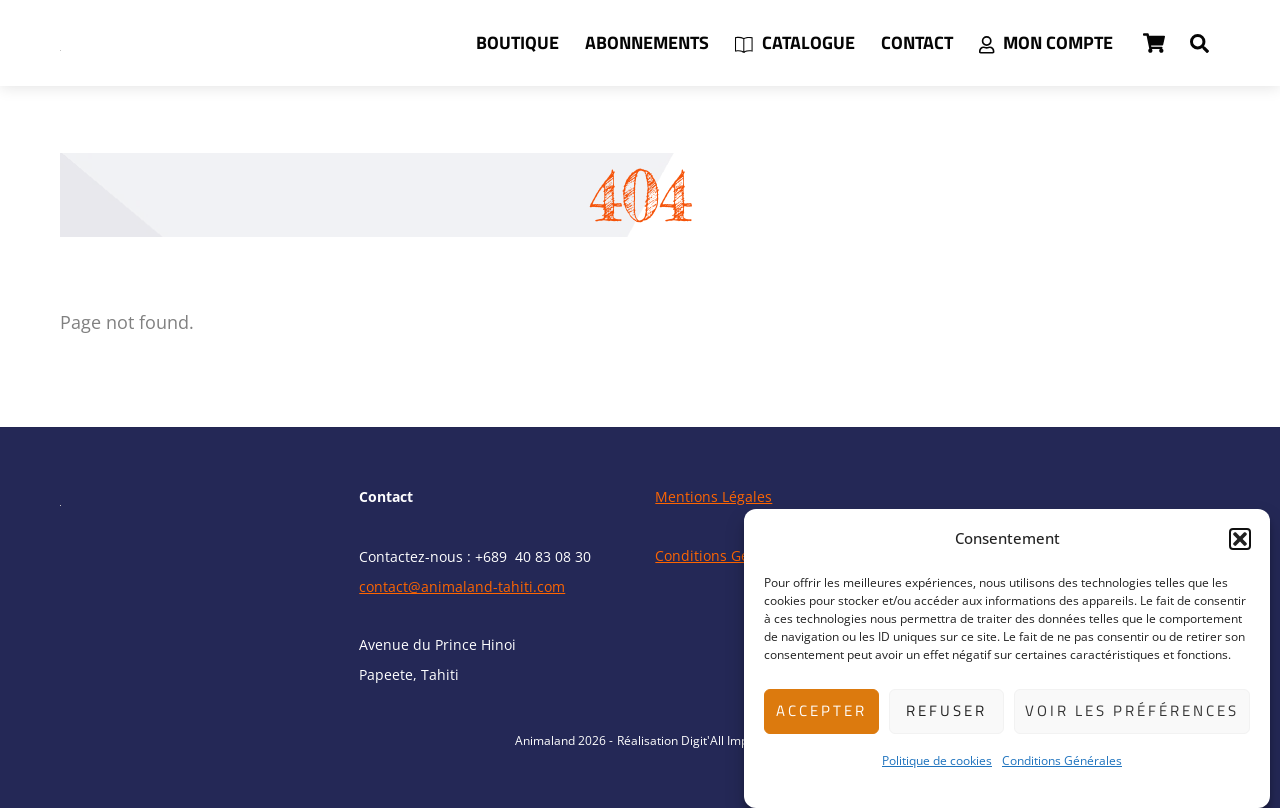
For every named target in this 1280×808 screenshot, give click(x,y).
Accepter (821, 710)
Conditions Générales (1062, 760)
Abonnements (647, 42)
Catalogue (795, 42)
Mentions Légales (713, 496)
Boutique (517, 42)
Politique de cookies (937, 760)
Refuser (946, 710)
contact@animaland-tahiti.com (462, 586)
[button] (1240, 539)
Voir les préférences (1132, 710)
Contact (917, 42)
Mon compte (1046, 42)
